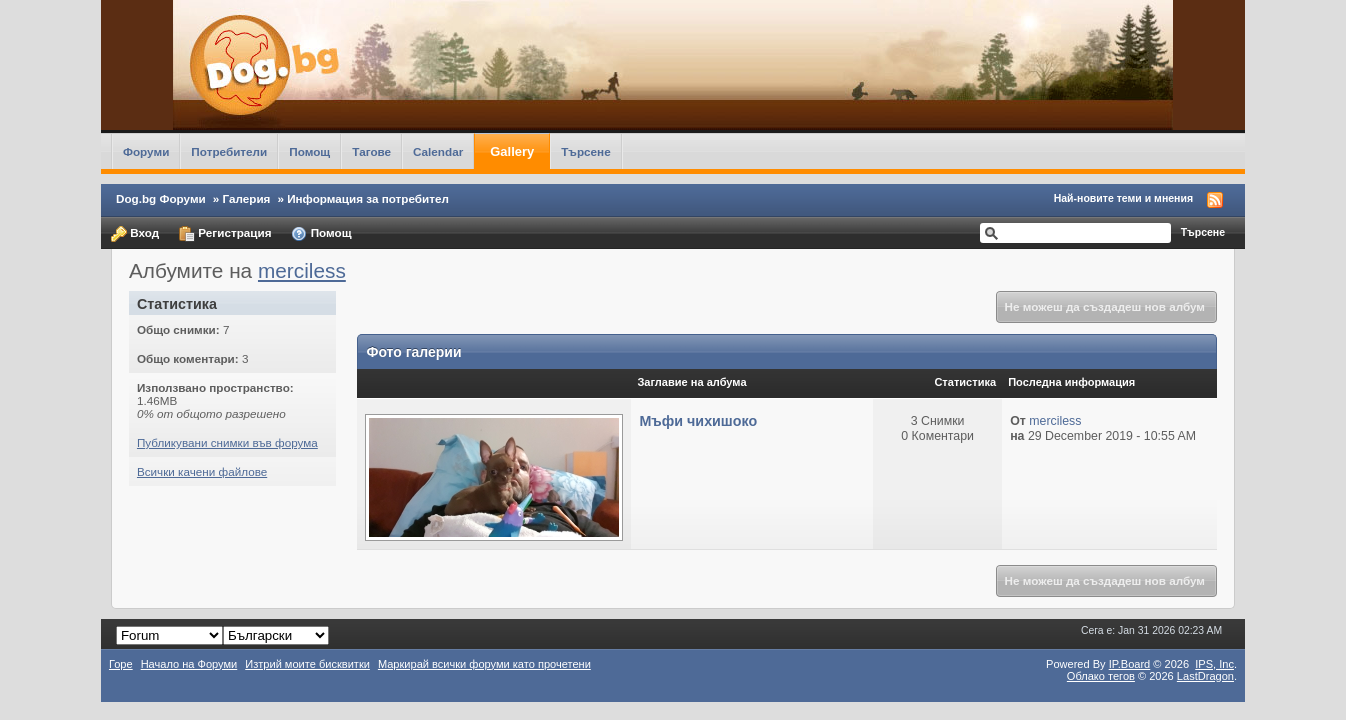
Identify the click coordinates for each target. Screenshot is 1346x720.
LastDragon (1205, 676)
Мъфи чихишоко (698, 421)
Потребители (229, 151)
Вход (135, 234)
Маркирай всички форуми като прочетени (484, 664)
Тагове (371, 151)
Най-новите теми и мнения (1123, 198)
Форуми (146, 151)
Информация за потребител (368, 198)
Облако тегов (1101, 676)
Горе (121, 664)
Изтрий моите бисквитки (307, 664)
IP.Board (1130, 664)
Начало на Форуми (189, 664)
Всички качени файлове (202, 471)
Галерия (247, 198)
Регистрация (225, 234)
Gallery (512, 151)
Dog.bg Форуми (161, 198)
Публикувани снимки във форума (227, 442)
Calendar (438, 151)
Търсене (586, 151)
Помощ (309, 151)
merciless (302, 270)
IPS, (1214, 664)
